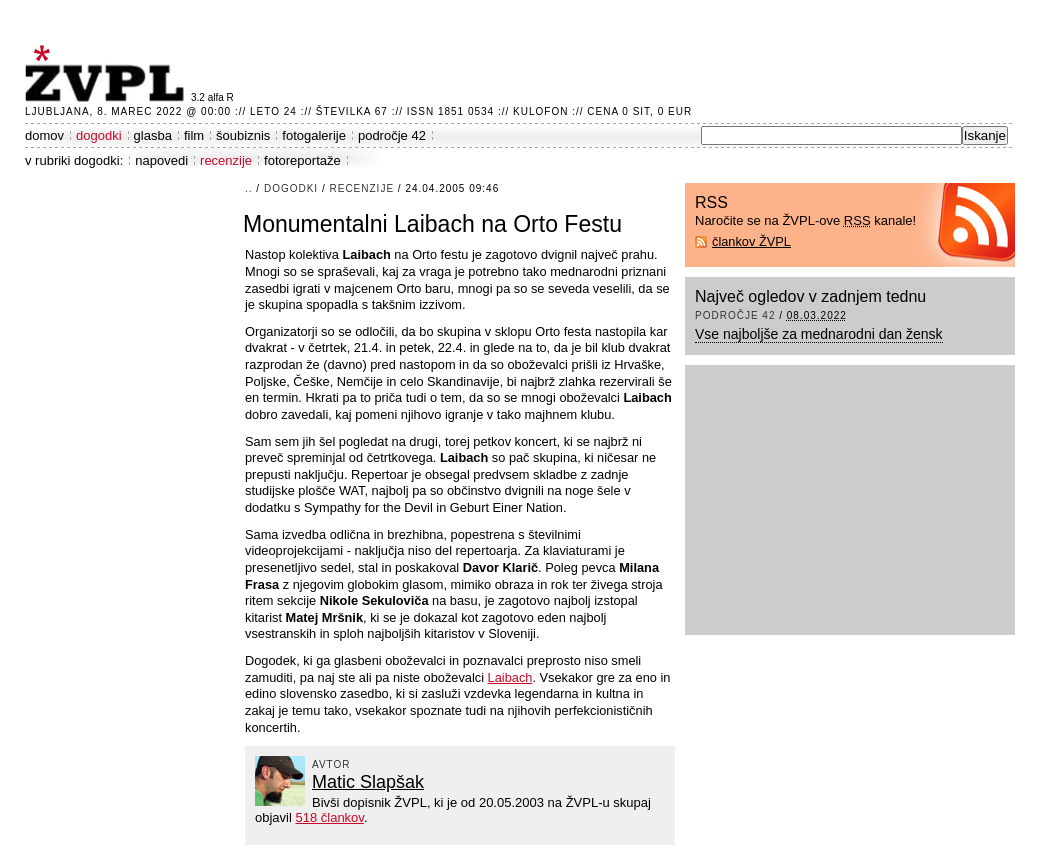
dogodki (99, 135)
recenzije (226, 160)
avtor (331, 764)
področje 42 (392, 135)
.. (249, 188)
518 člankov (329, 817)
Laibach (510, 677)
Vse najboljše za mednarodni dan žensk (819, 334)
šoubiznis (243, 135)
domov (44, 135)
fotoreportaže (302, 160)
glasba (153, 135)
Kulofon (540, 111)
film (194, 135)
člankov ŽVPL (751, 241)
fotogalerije (314, 135)
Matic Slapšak (368, 782)
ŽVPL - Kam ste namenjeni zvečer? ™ (108, 73)
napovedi (161, 160)
